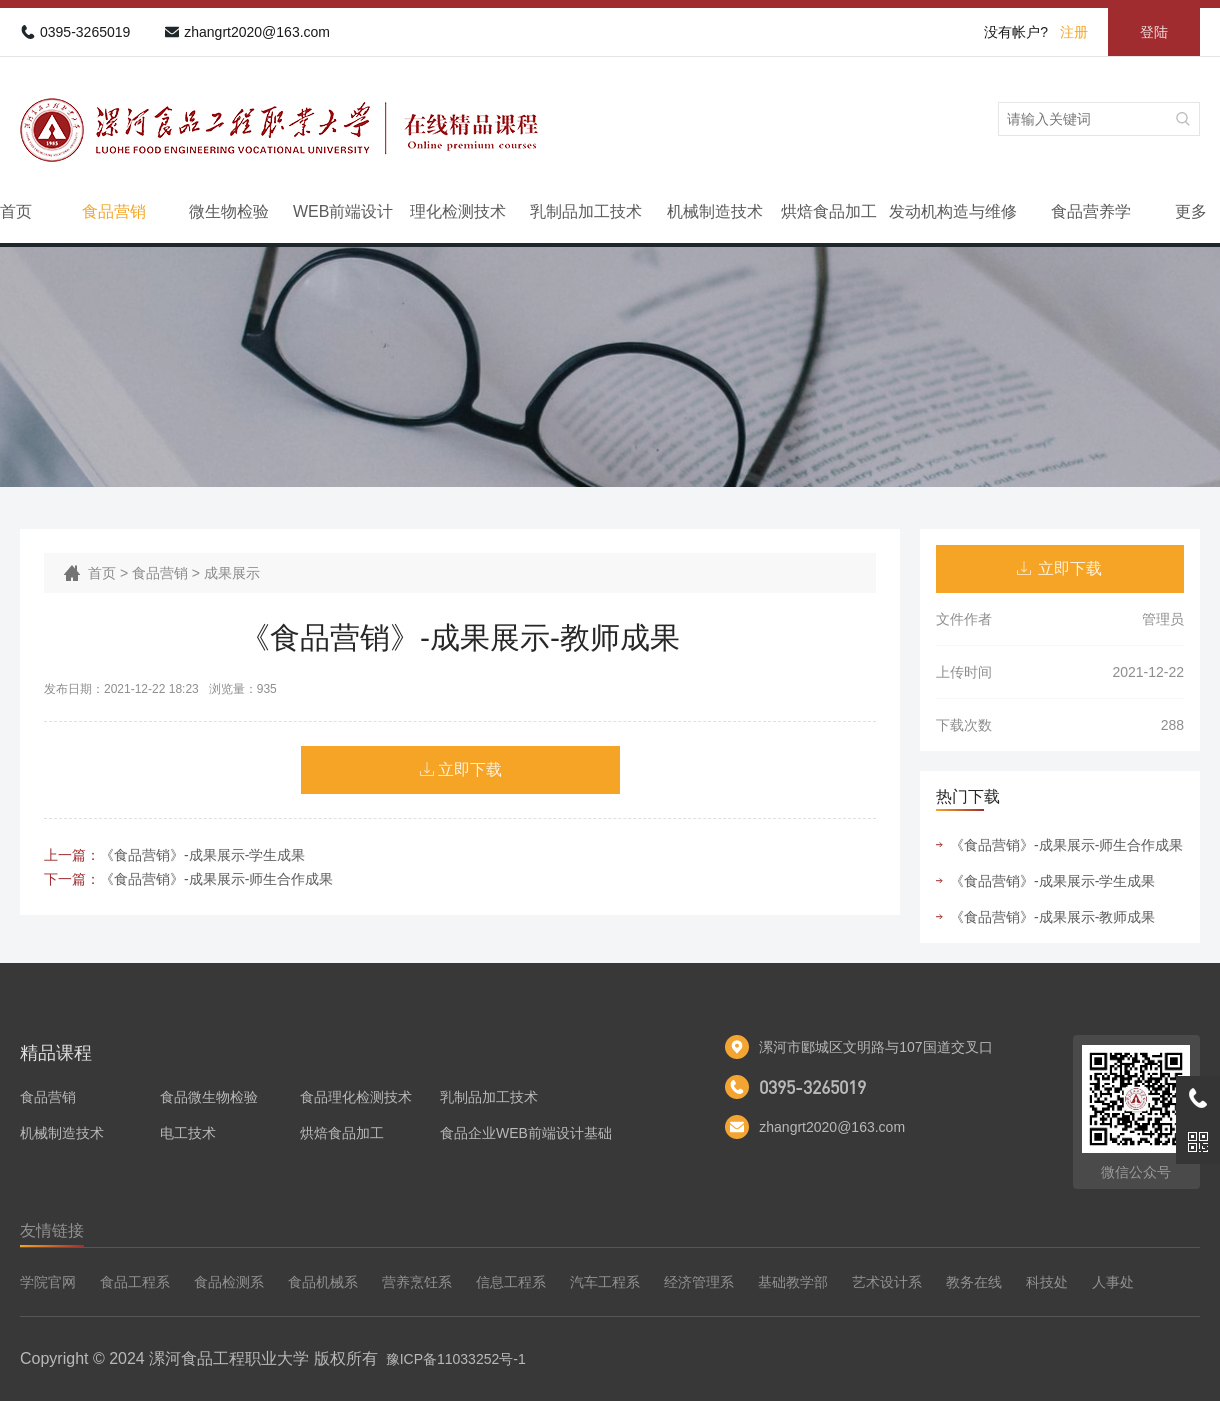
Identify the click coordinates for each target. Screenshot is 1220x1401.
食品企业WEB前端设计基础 (526, 1133)
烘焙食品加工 (829, 211)
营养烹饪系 (417, 1282)
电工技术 (188, 1133)
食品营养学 (1091, 211)
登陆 (1154, 32)
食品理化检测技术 (356, 1097)
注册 (1074, 32)
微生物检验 (229, 211)
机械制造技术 (715, 211)
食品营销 (114, 211)
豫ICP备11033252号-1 (456, 1359)
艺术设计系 (887, 1282)
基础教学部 (793, 1282)
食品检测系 (229, 1282)
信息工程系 (511, 1282)
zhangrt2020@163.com (257, 32)
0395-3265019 (85, 32)
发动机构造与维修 (953, 211)
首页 (16, 211)
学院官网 (48, 1282)
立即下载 (470, 769)
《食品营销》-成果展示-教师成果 (1052, 917)
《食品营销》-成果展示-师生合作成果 (216, 879)
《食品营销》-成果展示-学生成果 (202, 855)
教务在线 (974, 1282)
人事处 (1113, 1282)
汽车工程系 (605, 1282)
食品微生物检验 (209, 1097)
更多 (1191, 211)
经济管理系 (699, 1282)
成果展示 (232, 573)
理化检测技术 (458, 211)
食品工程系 (135, 1282)
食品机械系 (323, 1282)
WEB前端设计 (343, 211)
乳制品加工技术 (586, 211)
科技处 (1047, 1282)
